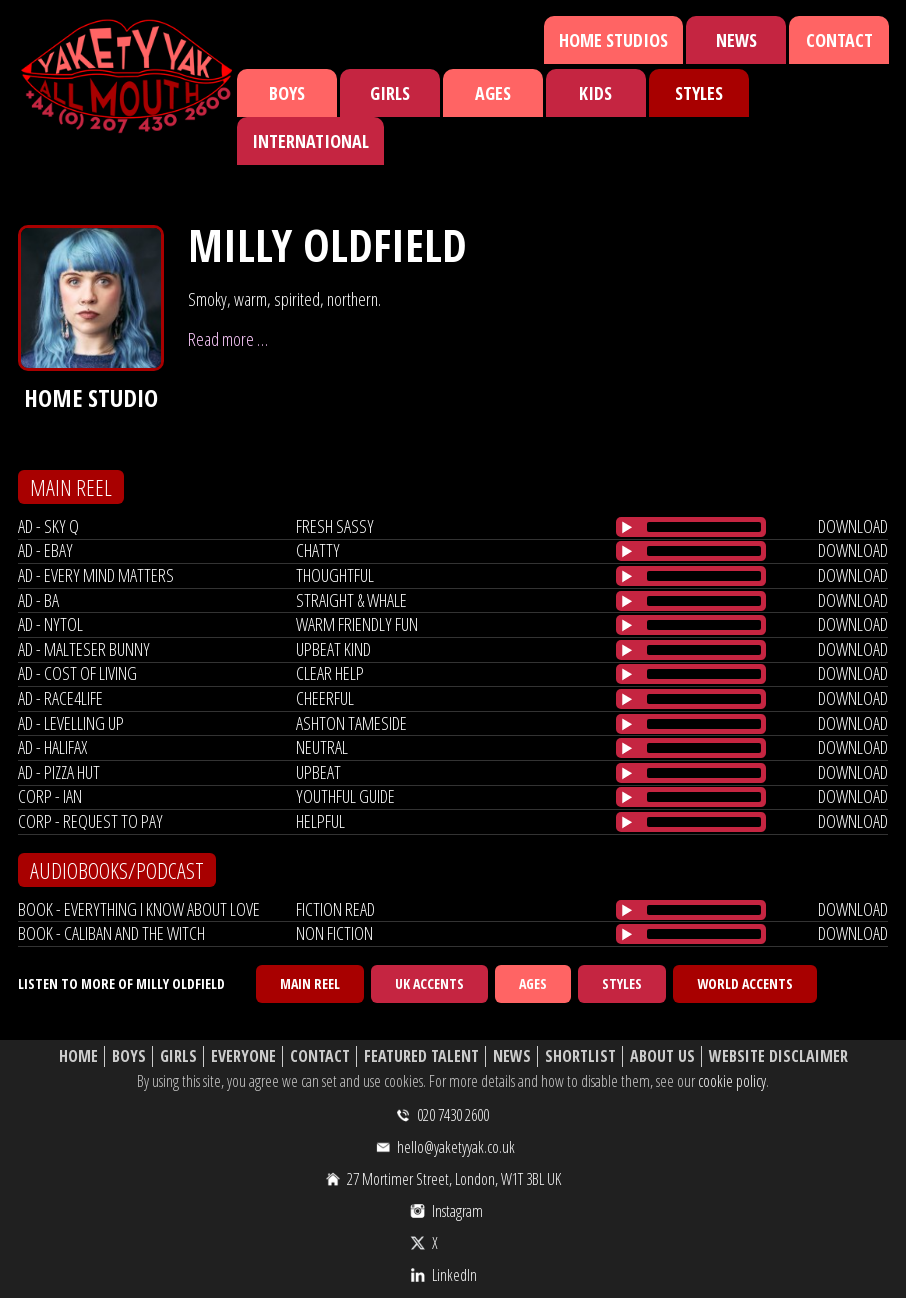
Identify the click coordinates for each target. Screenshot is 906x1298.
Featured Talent (421, 1056)
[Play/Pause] (627, 527)
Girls (390, 93)
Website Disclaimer (778, 1056)
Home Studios (613, 40)
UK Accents (429, 983)
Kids (595, 93)
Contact (839, 40)
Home (78, 1056)
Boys (287, 93)
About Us (662, 1056)
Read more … (228, 339)
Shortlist (580, 1056)
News (736, 40)
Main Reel (310, 983)
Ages (493, 93)
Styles (699, 93)
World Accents (745, 983)
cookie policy (732, 1081)
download (853, 526)
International (310, 141)
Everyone (243, 1056)
